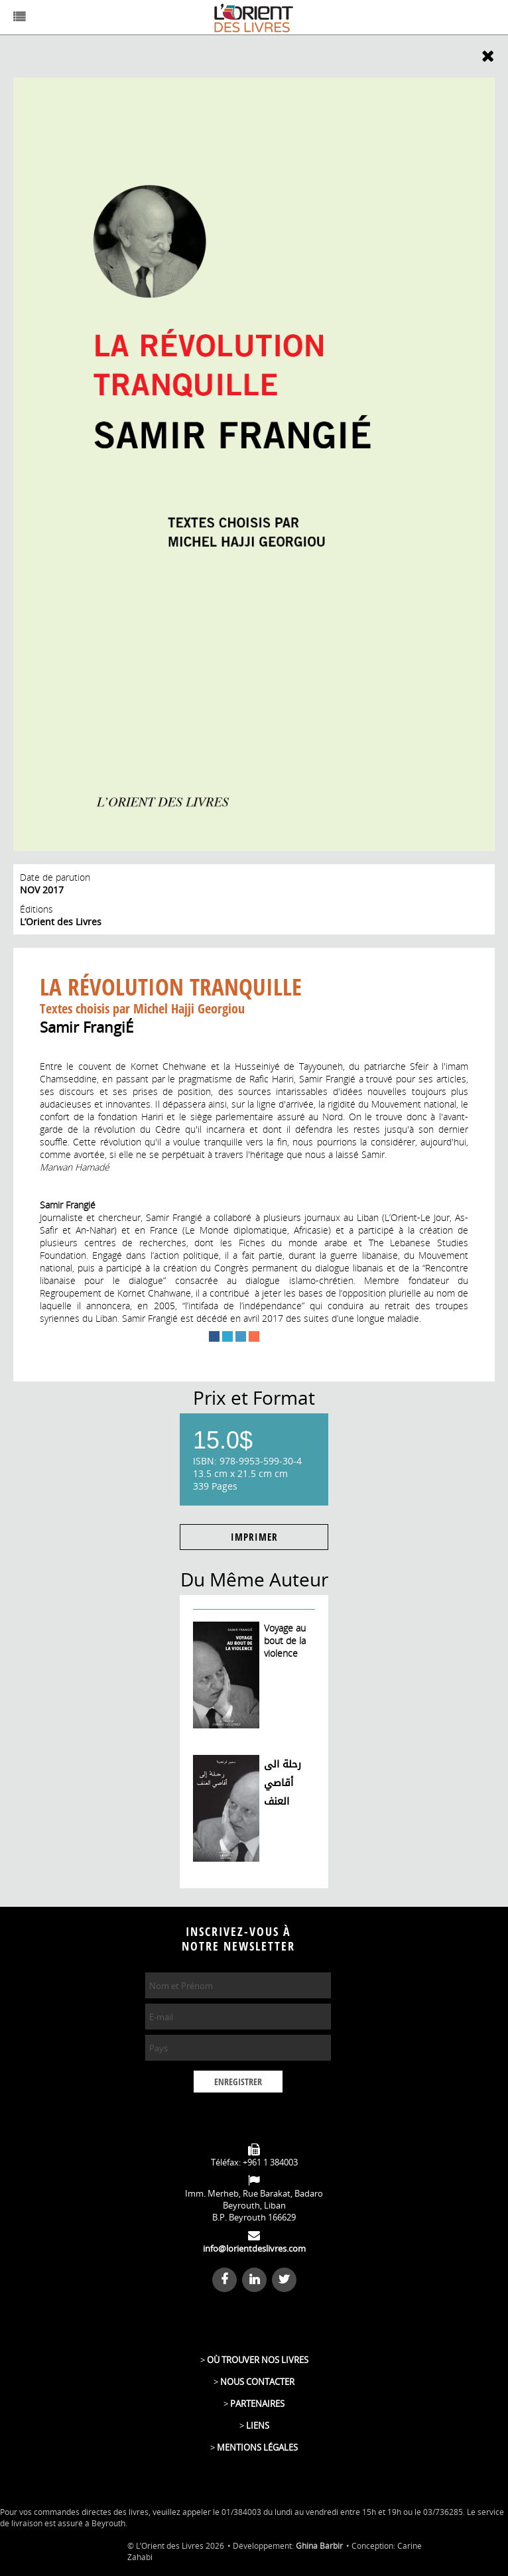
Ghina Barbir (319, 2545)
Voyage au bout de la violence (285, 1640)
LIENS (257, 2425)
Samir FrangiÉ (86, 1027)
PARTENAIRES (257, 2404)
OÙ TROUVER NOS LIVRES (257, 2360)
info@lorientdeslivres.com (254, 2248)
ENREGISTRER (238, 2082)
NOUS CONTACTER (257, 2382)
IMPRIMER (254, 1537)
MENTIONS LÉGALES (257, 2447)
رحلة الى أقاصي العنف (282, 1783)
